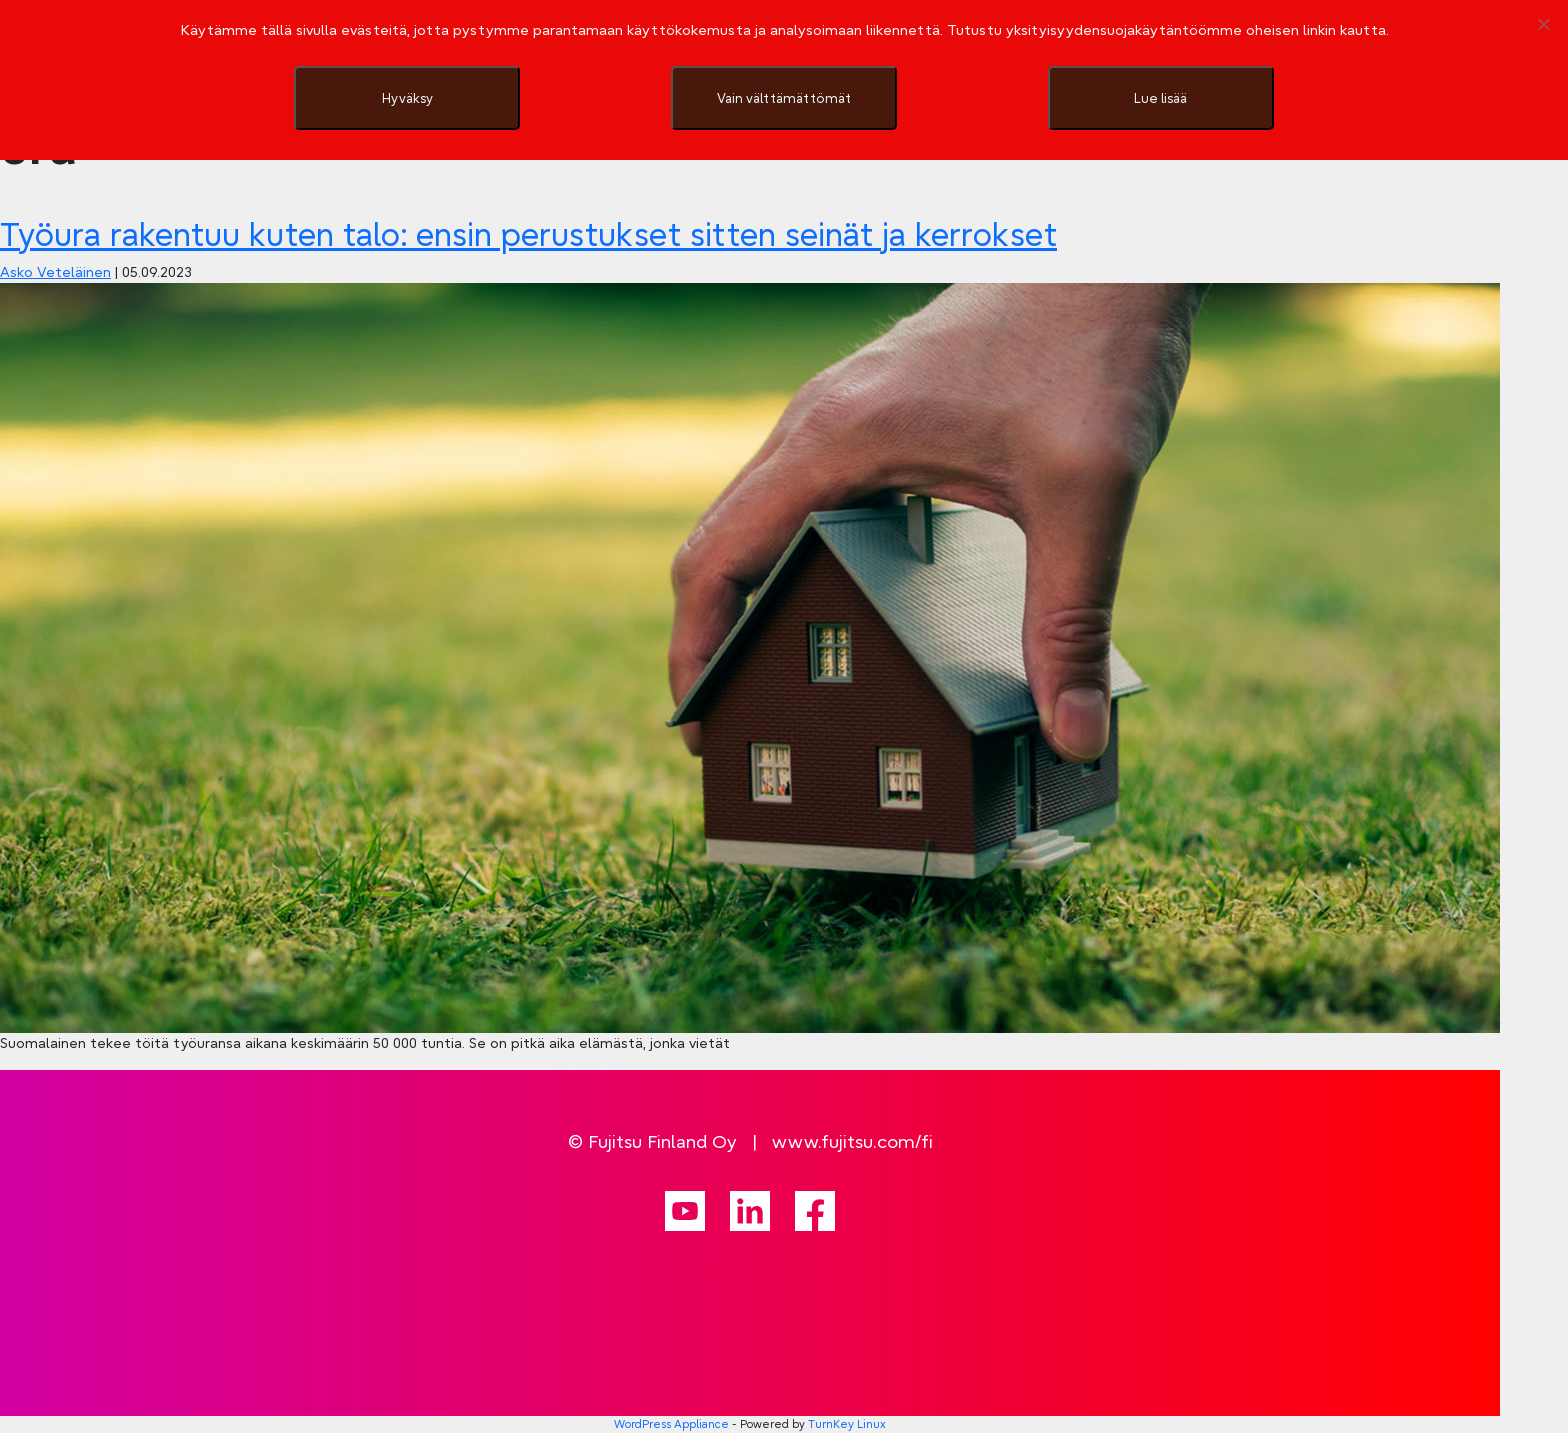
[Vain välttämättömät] (1543, 24)
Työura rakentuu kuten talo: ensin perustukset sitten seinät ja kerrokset (528, 234)
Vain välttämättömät (784, 98)
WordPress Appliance (671, 1424)
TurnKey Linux (847, 1424)
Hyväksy (407, 98)
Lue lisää (1160, 98)
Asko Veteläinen (55, 272)
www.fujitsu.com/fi (852, 1141)
